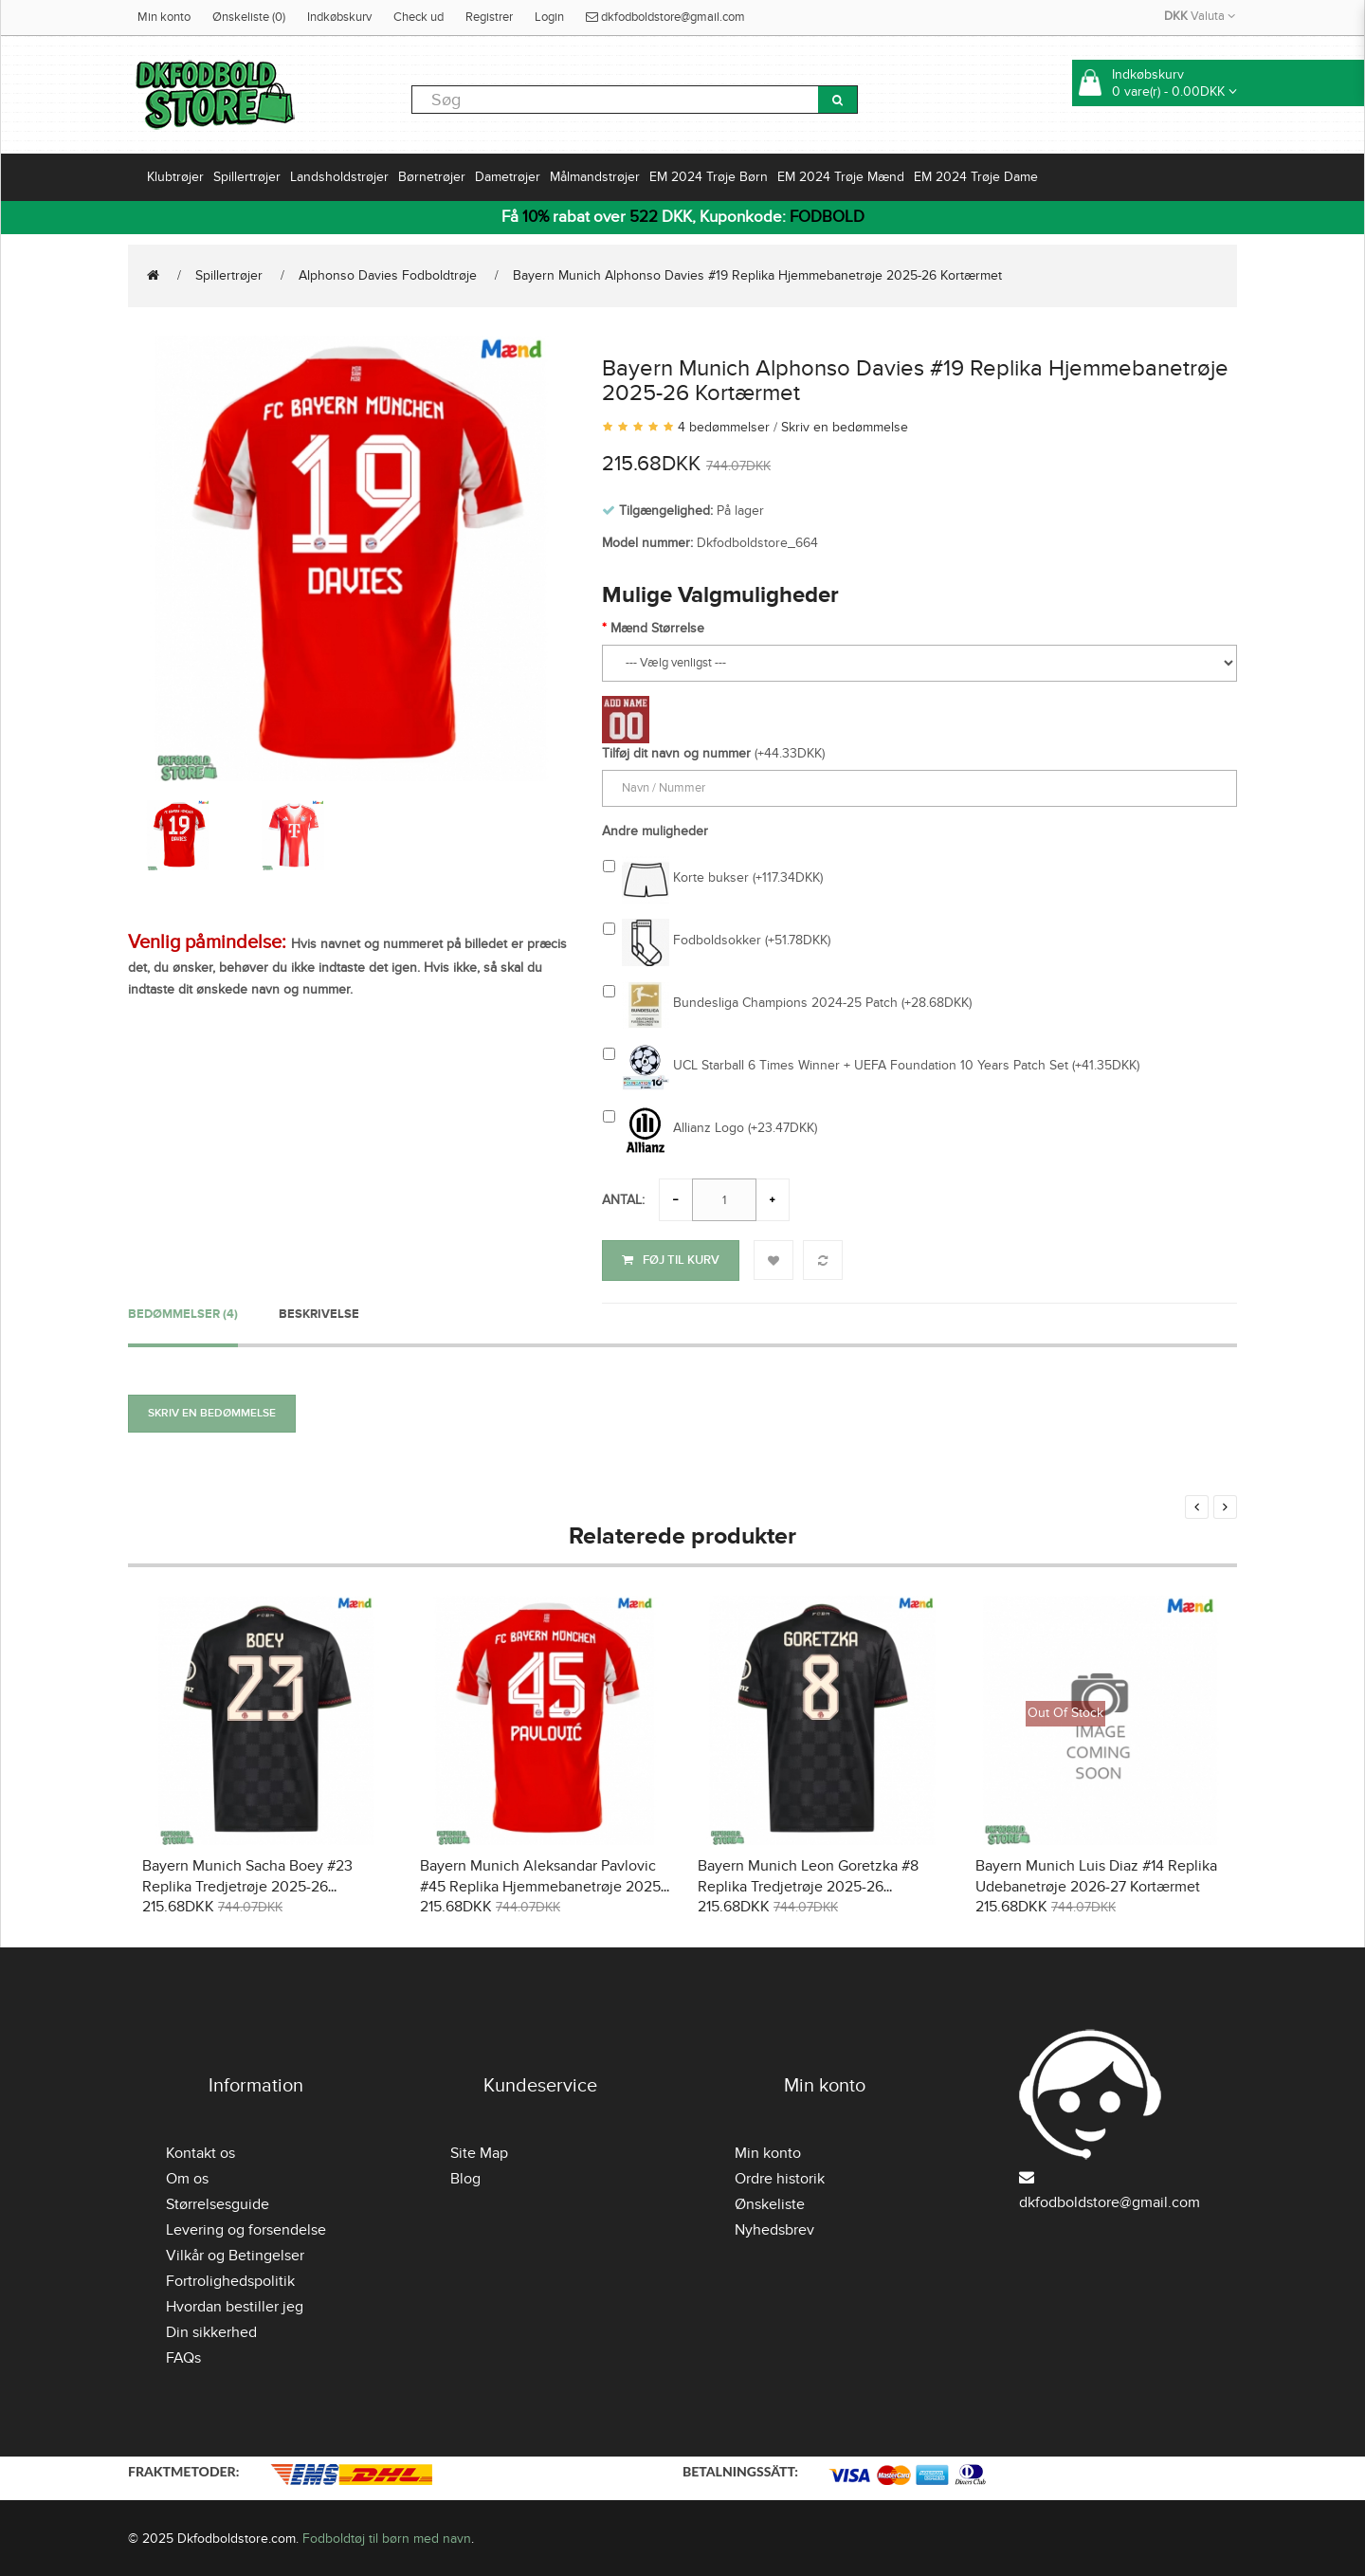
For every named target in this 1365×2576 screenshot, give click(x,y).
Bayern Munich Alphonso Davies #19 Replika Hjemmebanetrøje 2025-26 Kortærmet (757, 275)
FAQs (183, 2356)
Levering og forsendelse (246, 2228)
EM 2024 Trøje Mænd (840, 177)
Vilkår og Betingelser (235, 2253)
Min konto (164, 17)
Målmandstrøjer (595, 177)
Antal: (623, 1200)
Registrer (489, 17)
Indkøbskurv (339, 17)
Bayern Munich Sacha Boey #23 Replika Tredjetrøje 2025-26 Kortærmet (247, 1884)
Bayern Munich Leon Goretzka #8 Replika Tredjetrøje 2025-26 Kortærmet (808, 1884)
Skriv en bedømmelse (844, 427)
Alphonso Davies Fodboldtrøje (388, 275)
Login (549, 17)
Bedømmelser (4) (183, 1311)
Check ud (418, 17)
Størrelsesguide (217, 2202)
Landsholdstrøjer (339, 177)
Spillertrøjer (247, 177)
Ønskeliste (770, 2202)
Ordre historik (780, 2176)
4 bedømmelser (724, 427)
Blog (465, 2176)
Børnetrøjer (431, 177)
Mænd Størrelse (657, 628)
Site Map (479, 2151)
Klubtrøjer (175, 177)
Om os (187, 2176)
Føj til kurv (670, 1260)
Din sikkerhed (211, 2330)
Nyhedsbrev (774, 2228)
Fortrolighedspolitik (230, 2279)
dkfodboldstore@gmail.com (665, 17)
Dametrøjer (507, 177)
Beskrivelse (319, 1311)
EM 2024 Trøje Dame (976, 177)
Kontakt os (200, 2151)
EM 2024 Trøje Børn (708, 177)
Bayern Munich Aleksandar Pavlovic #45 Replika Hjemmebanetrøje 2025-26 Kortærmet (542, 1884)
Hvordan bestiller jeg (234, 2304)
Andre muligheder (655, 831)
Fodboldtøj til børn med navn (386, 2536)
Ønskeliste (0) (248, 17)
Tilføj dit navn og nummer (676, 753)
